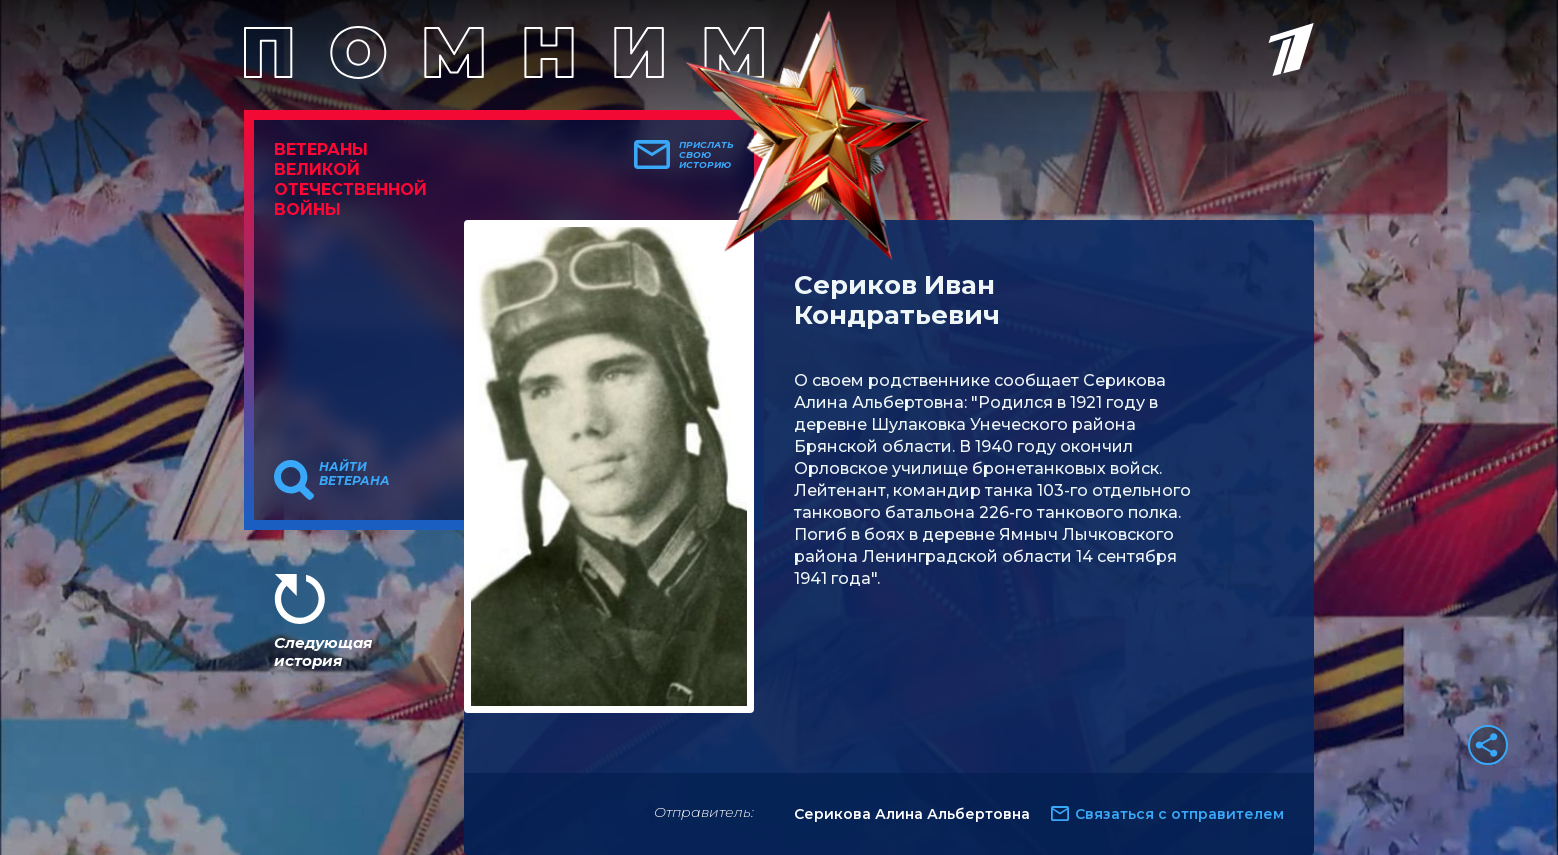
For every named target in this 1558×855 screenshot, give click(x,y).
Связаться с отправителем (1179, 814)
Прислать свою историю (706, 155)
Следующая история (323, 651)
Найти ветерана (354, 474)
